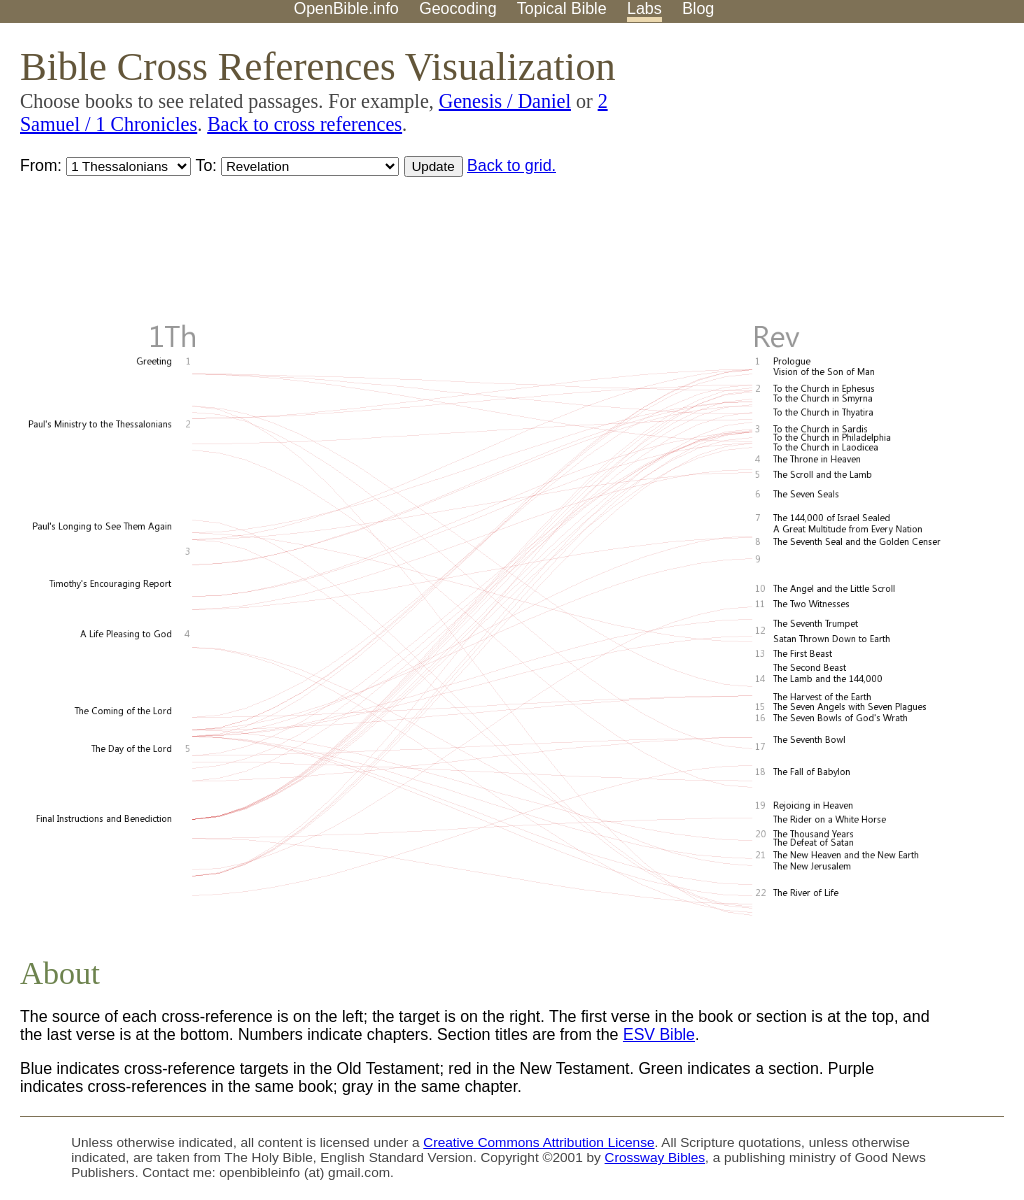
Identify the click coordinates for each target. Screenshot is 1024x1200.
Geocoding (457, 8)
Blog (698, 8)
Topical (562, 8)
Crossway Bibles (655, 1157)
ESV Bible (659, 1034)
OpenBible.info (346, 8)
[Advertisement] (822, 179)
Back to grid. (511, 165)
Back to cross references (304, 124)
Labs (644, 8)
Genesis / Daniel (505, 101)
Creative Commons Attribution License (538, 1142)
